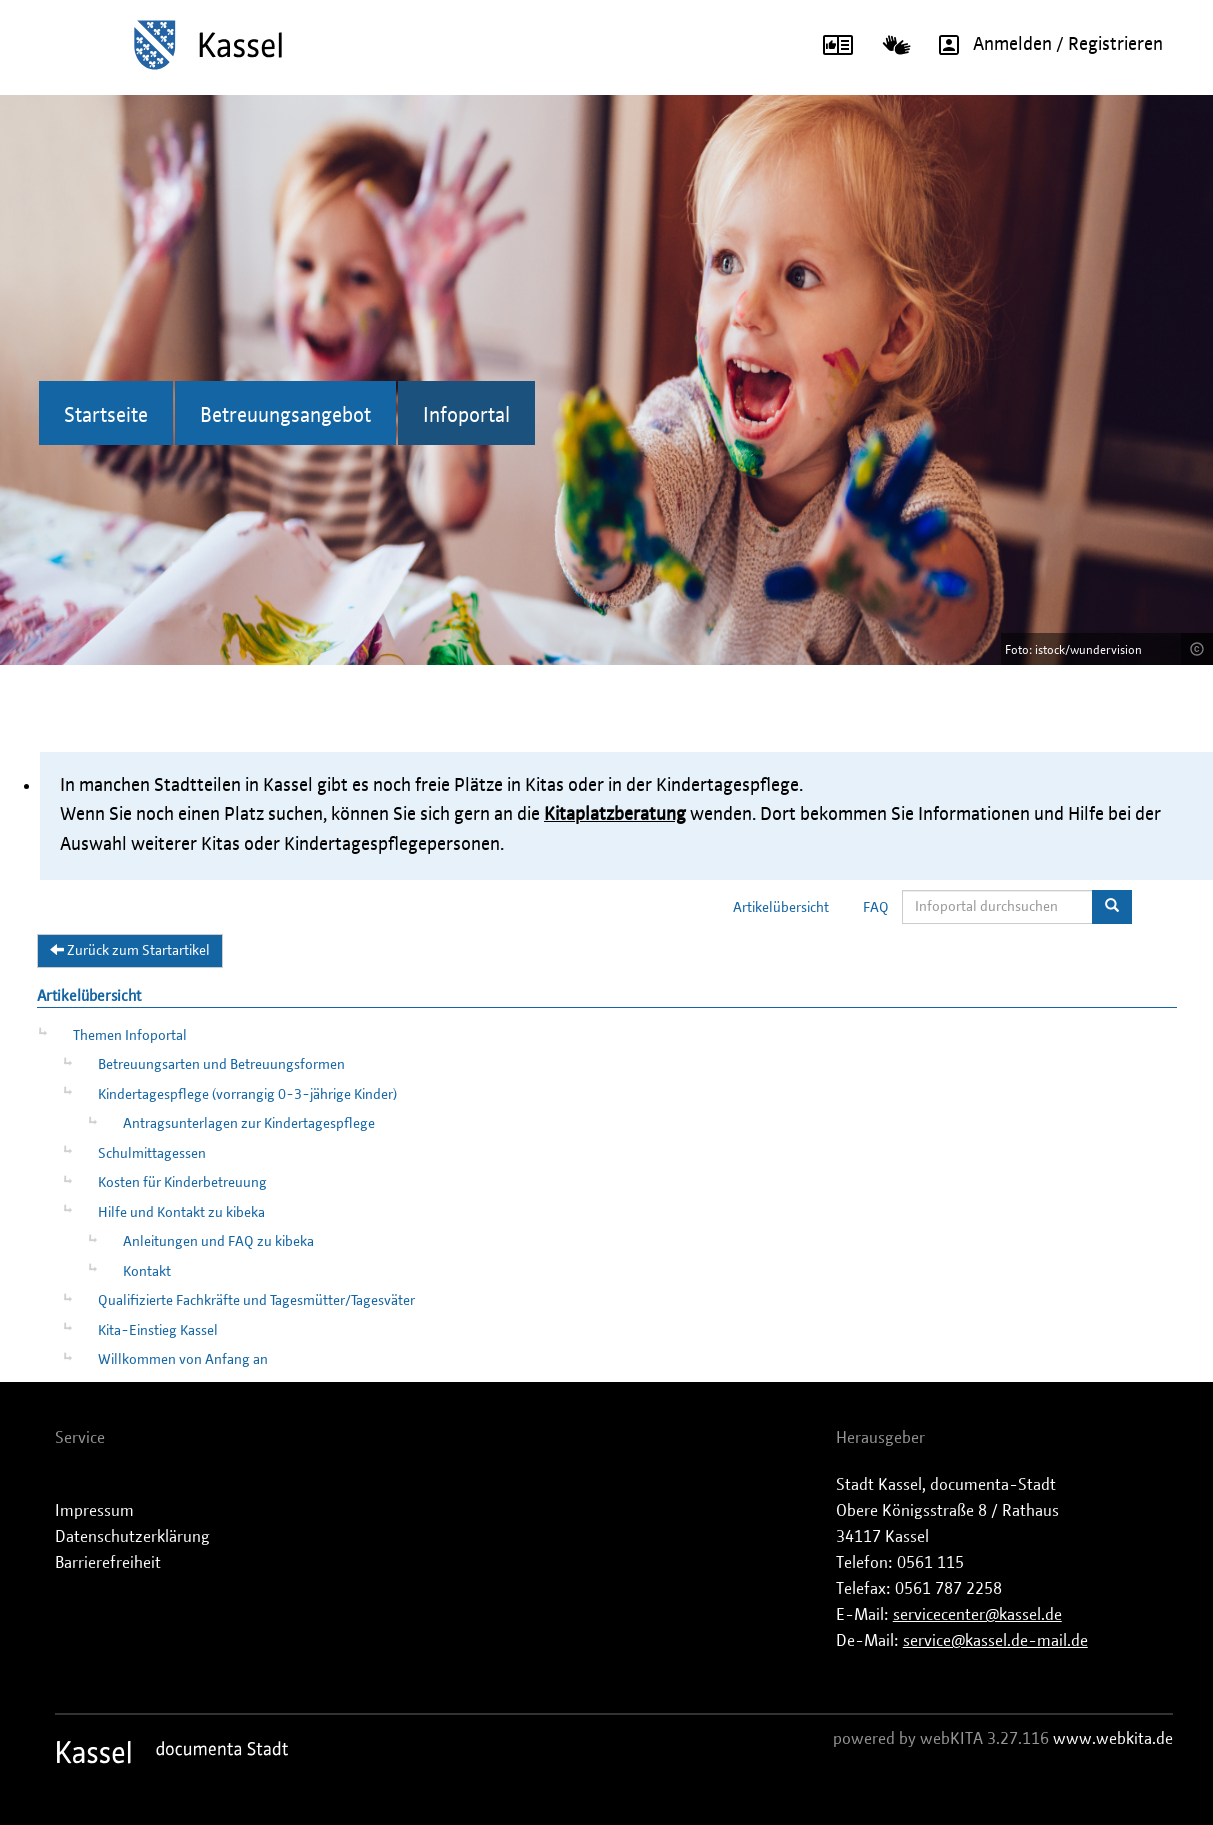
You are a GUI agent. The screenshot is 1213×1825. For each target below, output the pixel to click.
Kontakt (147, 1272)
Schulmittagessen (152, 1154)
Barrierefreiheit (108, 1563)
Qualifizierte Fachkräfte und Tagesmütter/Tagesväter (256, 1301)
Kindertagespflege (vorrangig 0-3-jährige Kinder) (247, 1095)
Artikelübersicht (781, 908)
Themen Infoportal (130, 1036)
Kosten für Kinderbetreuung (182, 1183)
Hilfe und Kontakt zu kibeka (181, 1213)
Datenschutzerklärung (132, 1537)
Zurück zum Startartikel (130, 950)
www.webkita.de (1113, 1739)
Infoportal (466, 416)
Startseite (106, 416)
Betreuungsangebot (285, 416)
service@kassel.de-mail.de (995, 1641)
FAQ (876, 908)
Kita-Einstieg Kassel (158, 1331)
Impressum (94, 1511)
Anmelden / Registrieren (1044, 45)
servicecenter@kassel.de (977, 1615)
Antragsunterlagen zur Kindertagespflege (249, 1124)
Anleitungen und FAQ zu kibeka (218, 1242)
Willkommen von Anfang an (183, 1360)
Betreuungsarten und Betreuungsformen (221, 1065)
